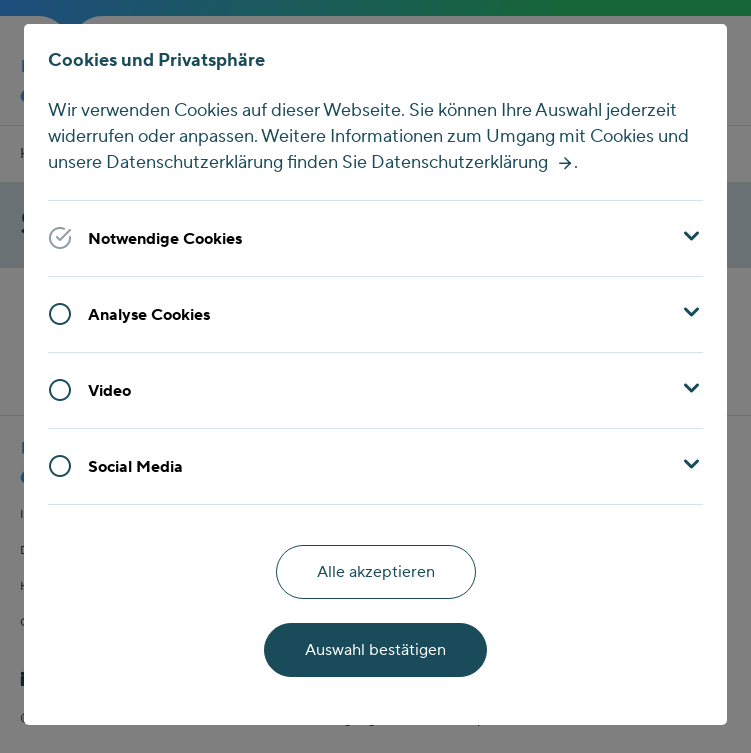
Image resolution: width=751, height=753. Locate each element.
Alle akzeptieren (376, 572)
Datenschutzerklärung (459, 162)
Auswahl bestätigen (375, 650)
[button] (375, 238)
